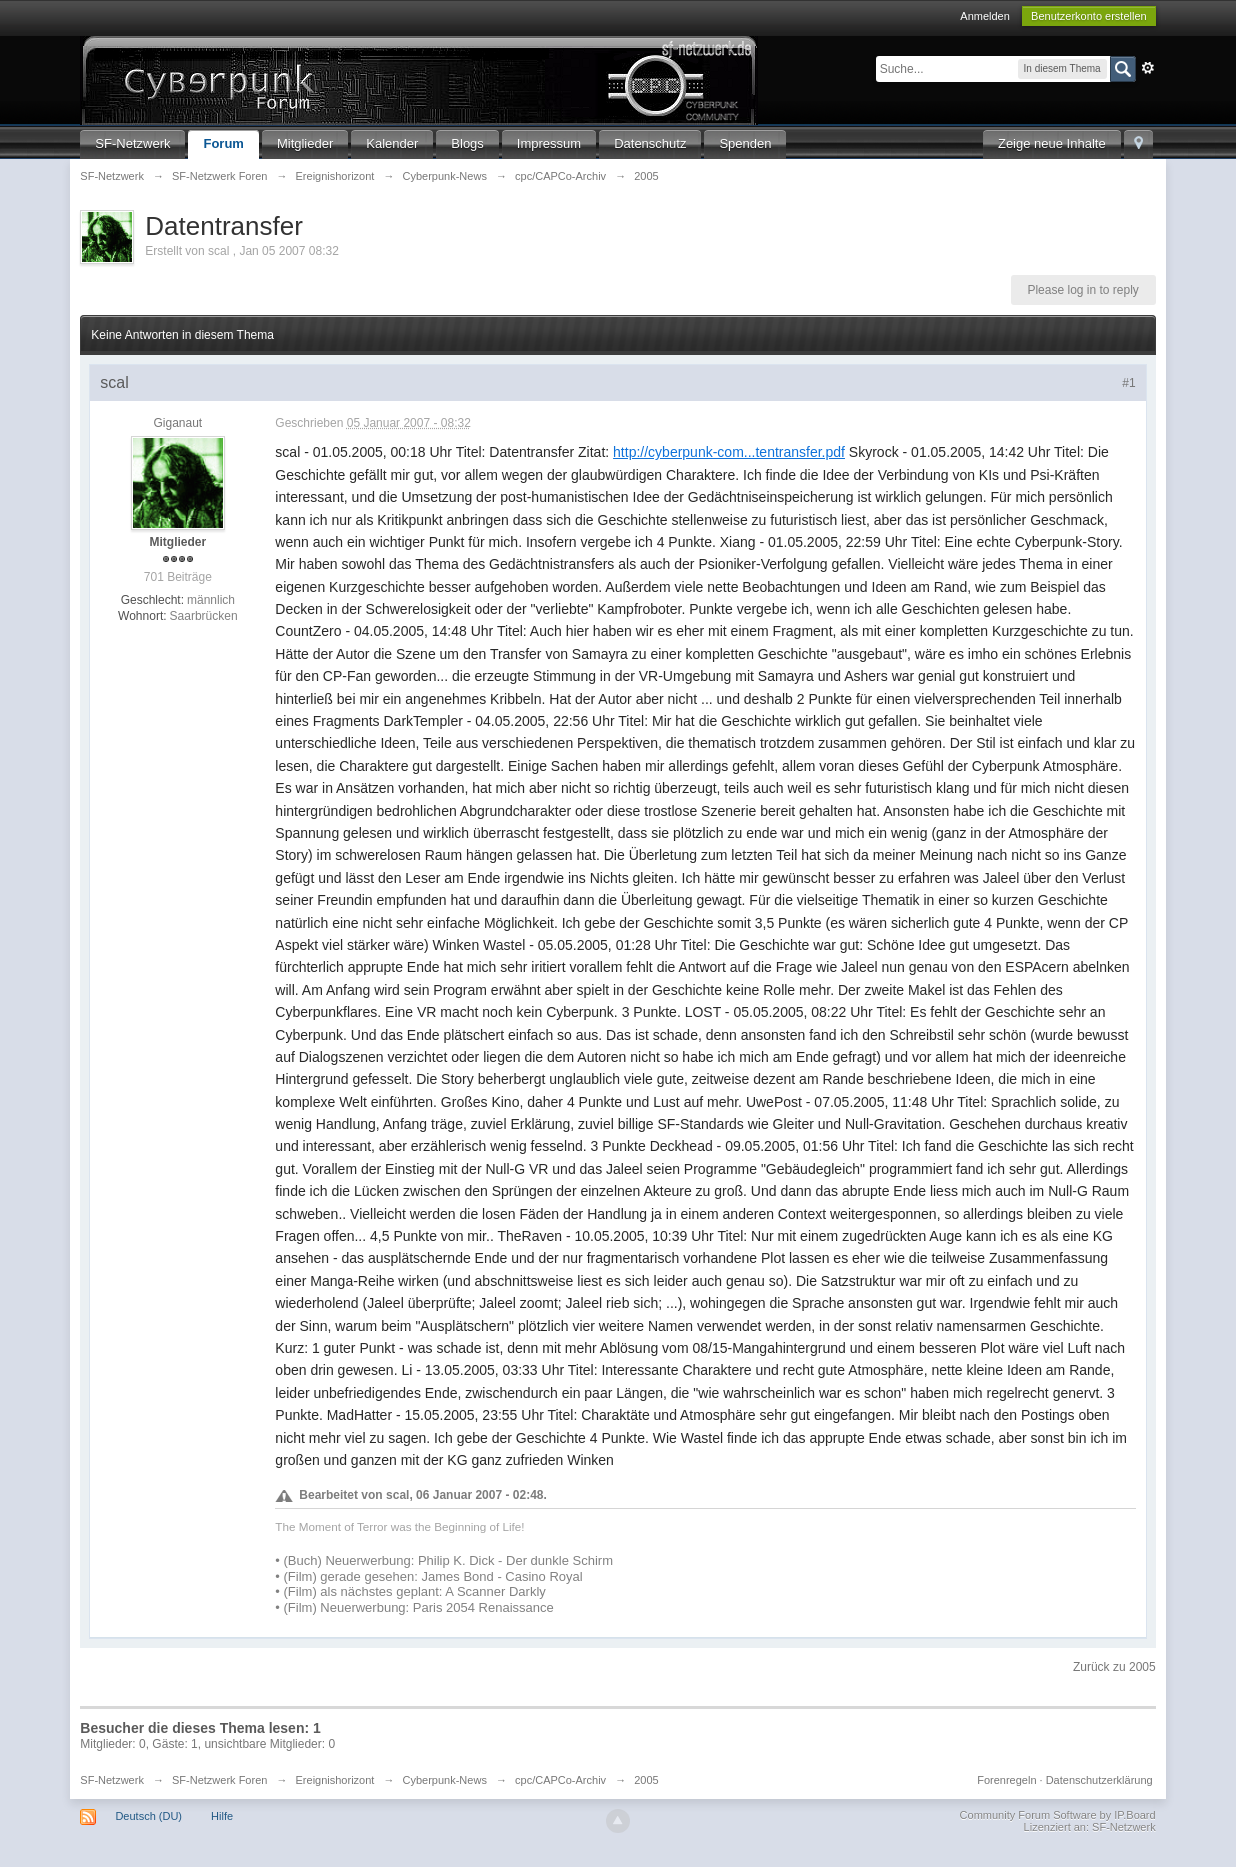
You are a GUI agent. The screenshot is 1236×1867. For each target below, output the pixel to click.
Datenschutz (650, 143)
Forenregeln (1006, 1780)
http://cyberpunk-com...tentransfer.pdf (729, 452)
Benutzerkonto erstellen (1089, 16)
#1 (1128, 383)
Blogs (467, 143)
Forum (223, 143)
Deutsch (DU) (148, 1816)
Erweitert (1148, 68)
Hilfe (222, 1816)
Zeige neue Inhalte (1052, 143)
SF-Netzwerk (132, 143)
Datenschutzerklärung (1099, 1780)
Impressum (549, 143)
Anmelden (985, 16)
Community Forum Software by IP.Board (1058, 1815)
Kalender (392, 143)
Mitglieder (305, 143)
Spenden (745, 143)
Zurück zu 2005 (1114, 1667)
